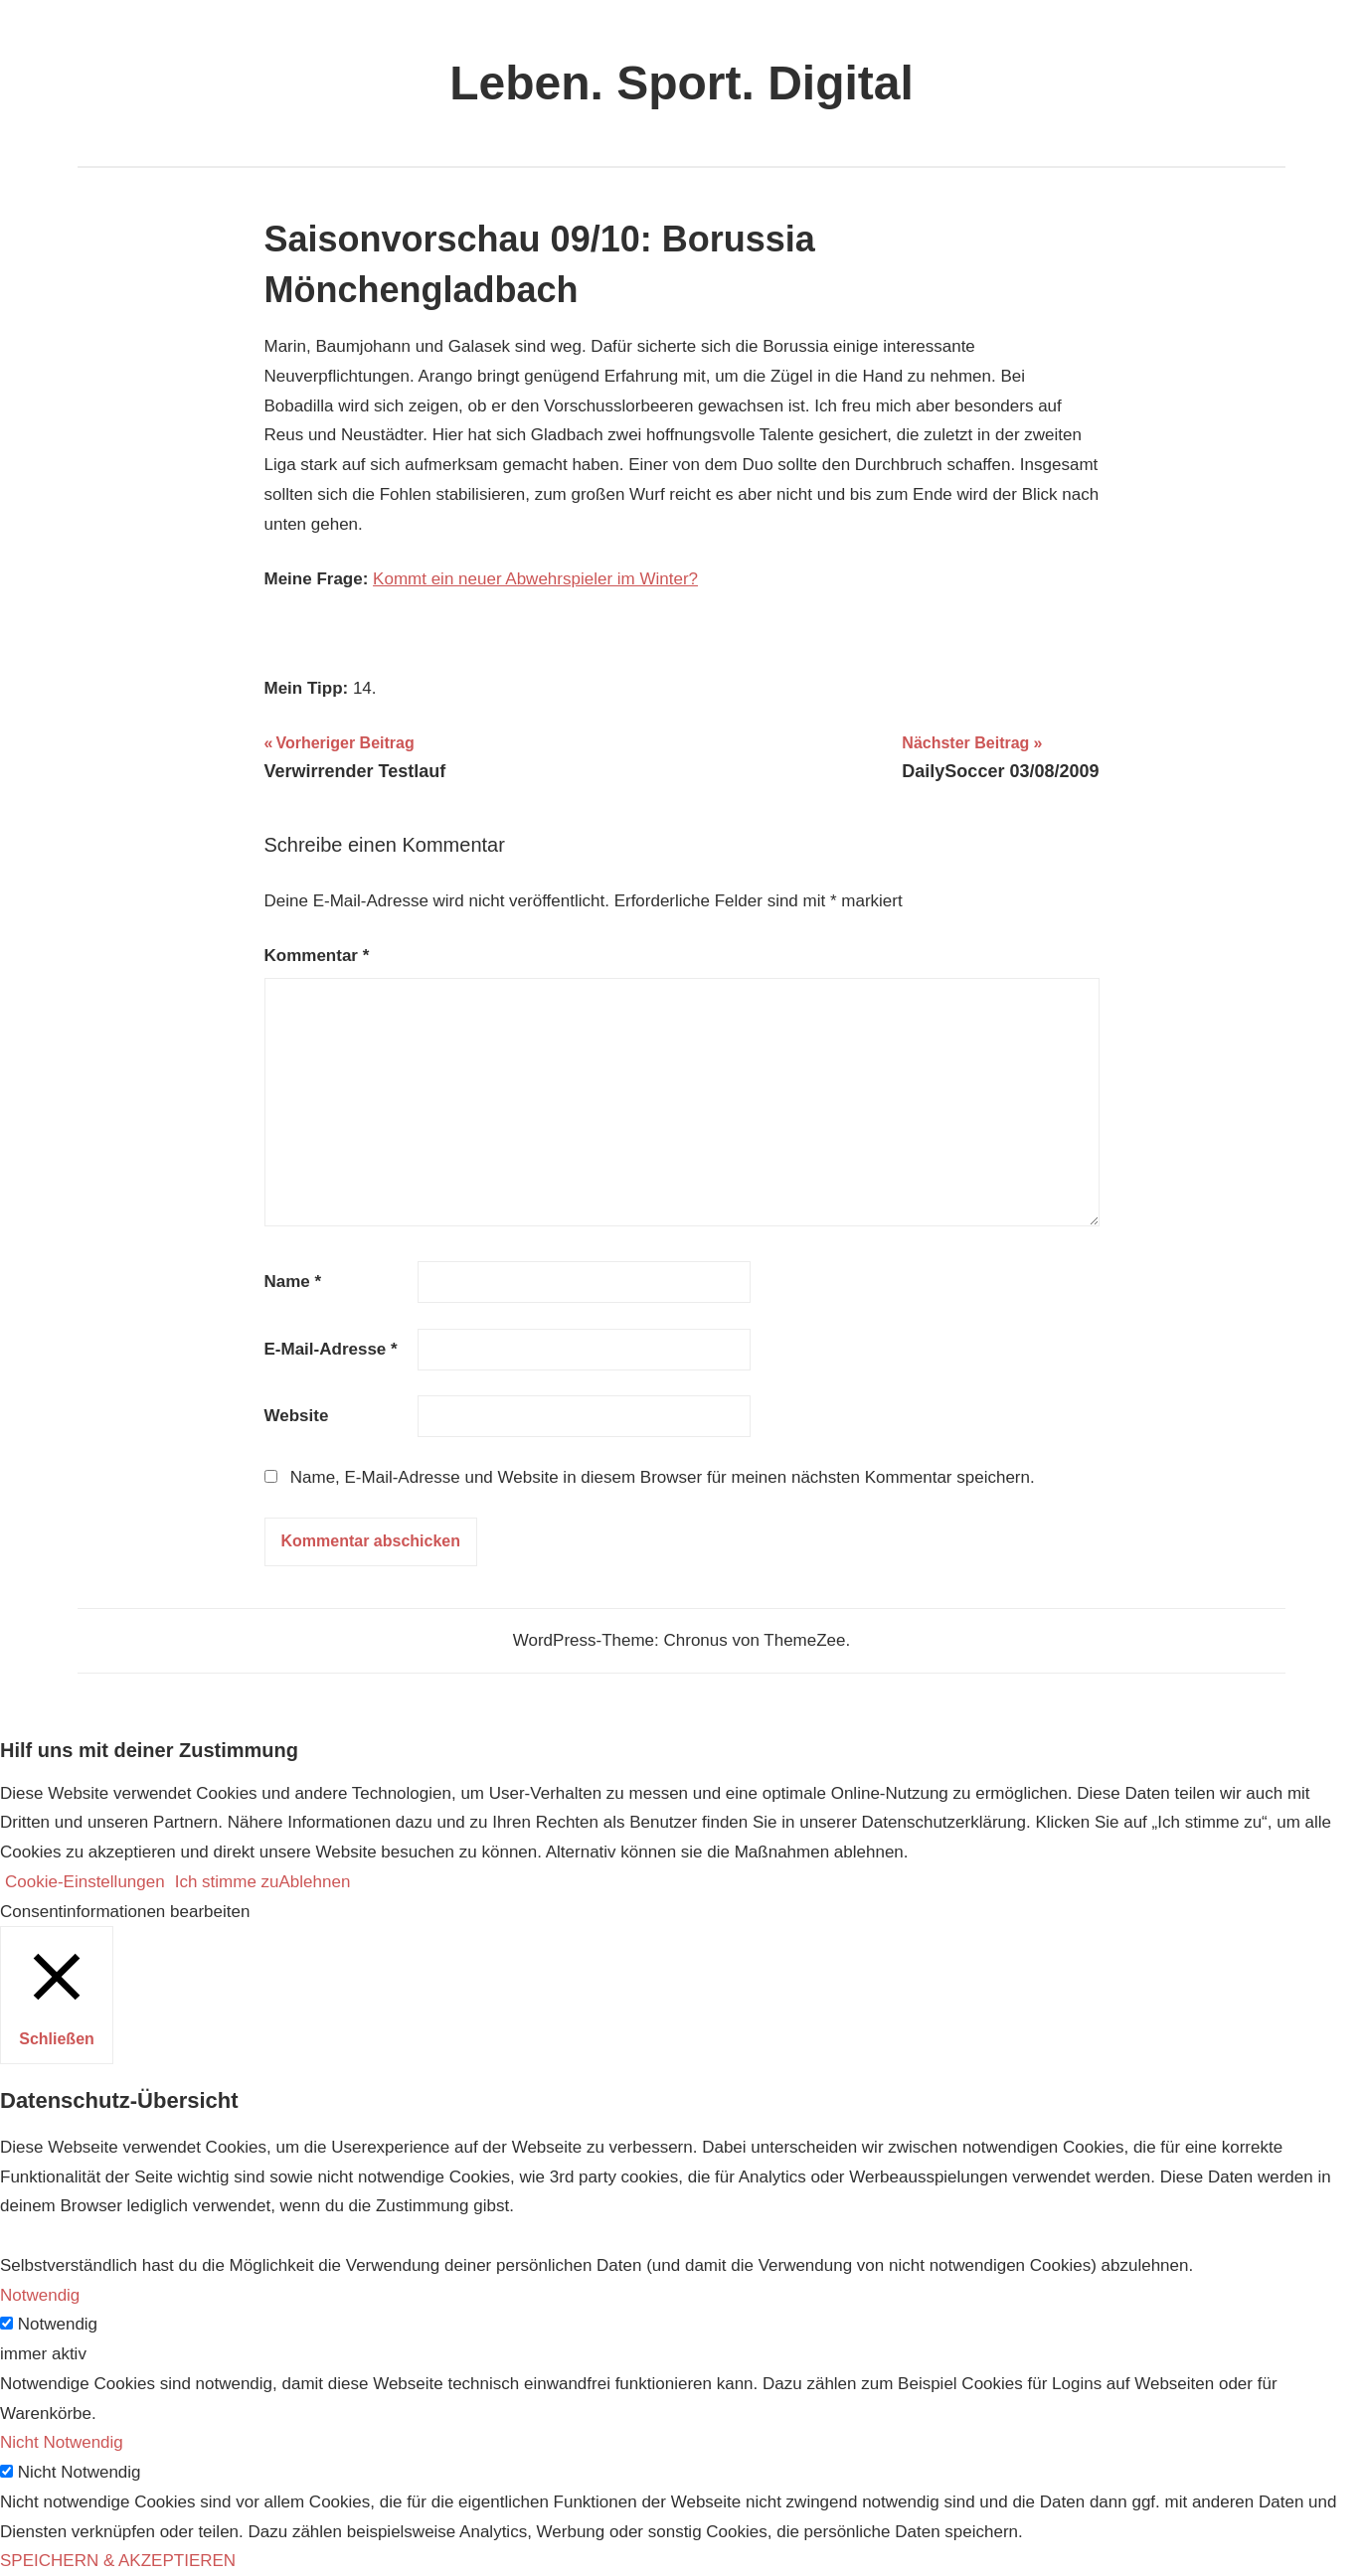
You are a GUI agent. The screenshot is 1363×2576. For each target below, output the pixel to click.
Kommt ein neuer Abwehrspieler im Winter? (535, 578)
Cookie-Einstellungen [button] (85, 1881)
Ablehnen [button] (315, 1881)
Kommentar (317, 955)
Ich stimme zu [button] (227, 1881)
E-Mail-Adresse (331, 1349)
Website (296, 1415)
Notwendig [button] (40, 2295)
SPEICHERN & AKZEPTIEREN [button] (118, 2560)
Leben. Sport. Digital (681, 83)
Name (293, 1281)
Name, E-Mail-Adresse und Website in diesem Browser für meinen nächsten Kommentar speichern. (662, 1477)
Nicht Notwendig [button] (61, 2442)
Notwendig (57, 2324)
